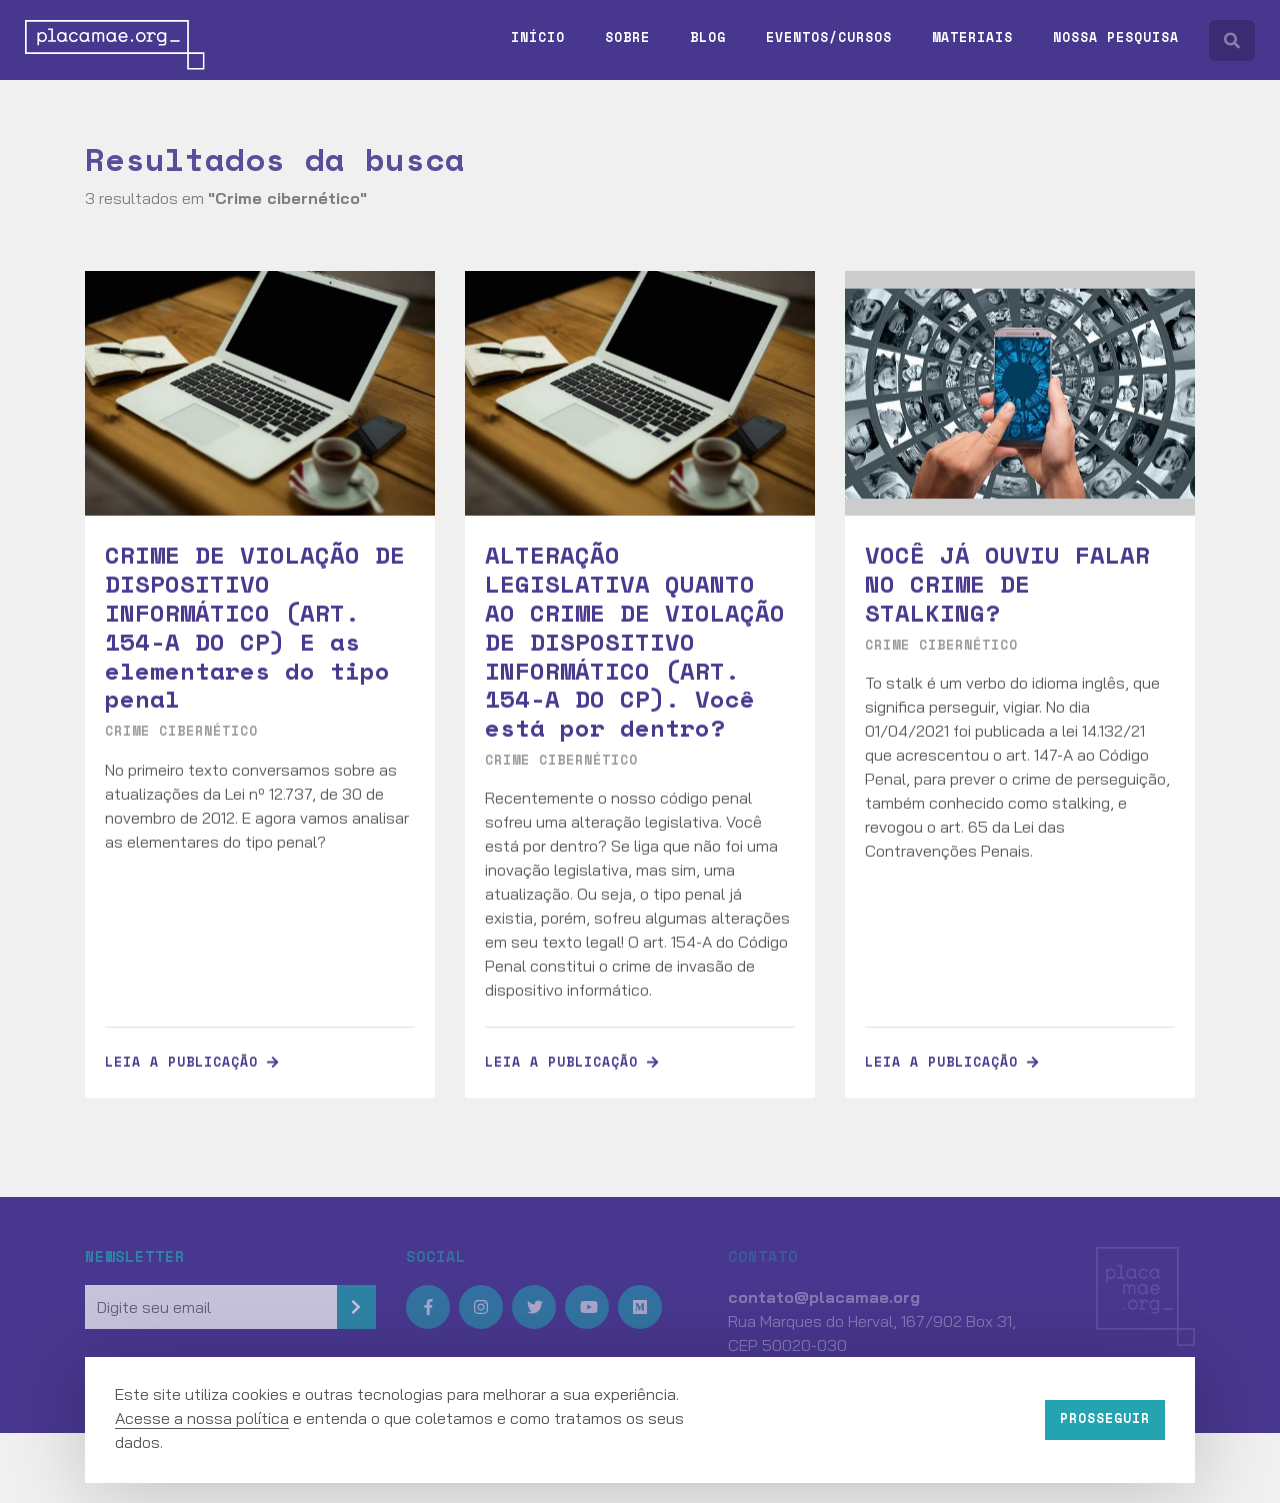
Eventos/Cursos (829, 37)
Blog (708, 37)
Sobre (627, 37)
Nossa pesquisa (1116, 37)
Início (538, 37)
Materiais (972, 37)
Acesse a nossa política (202, 1418)
